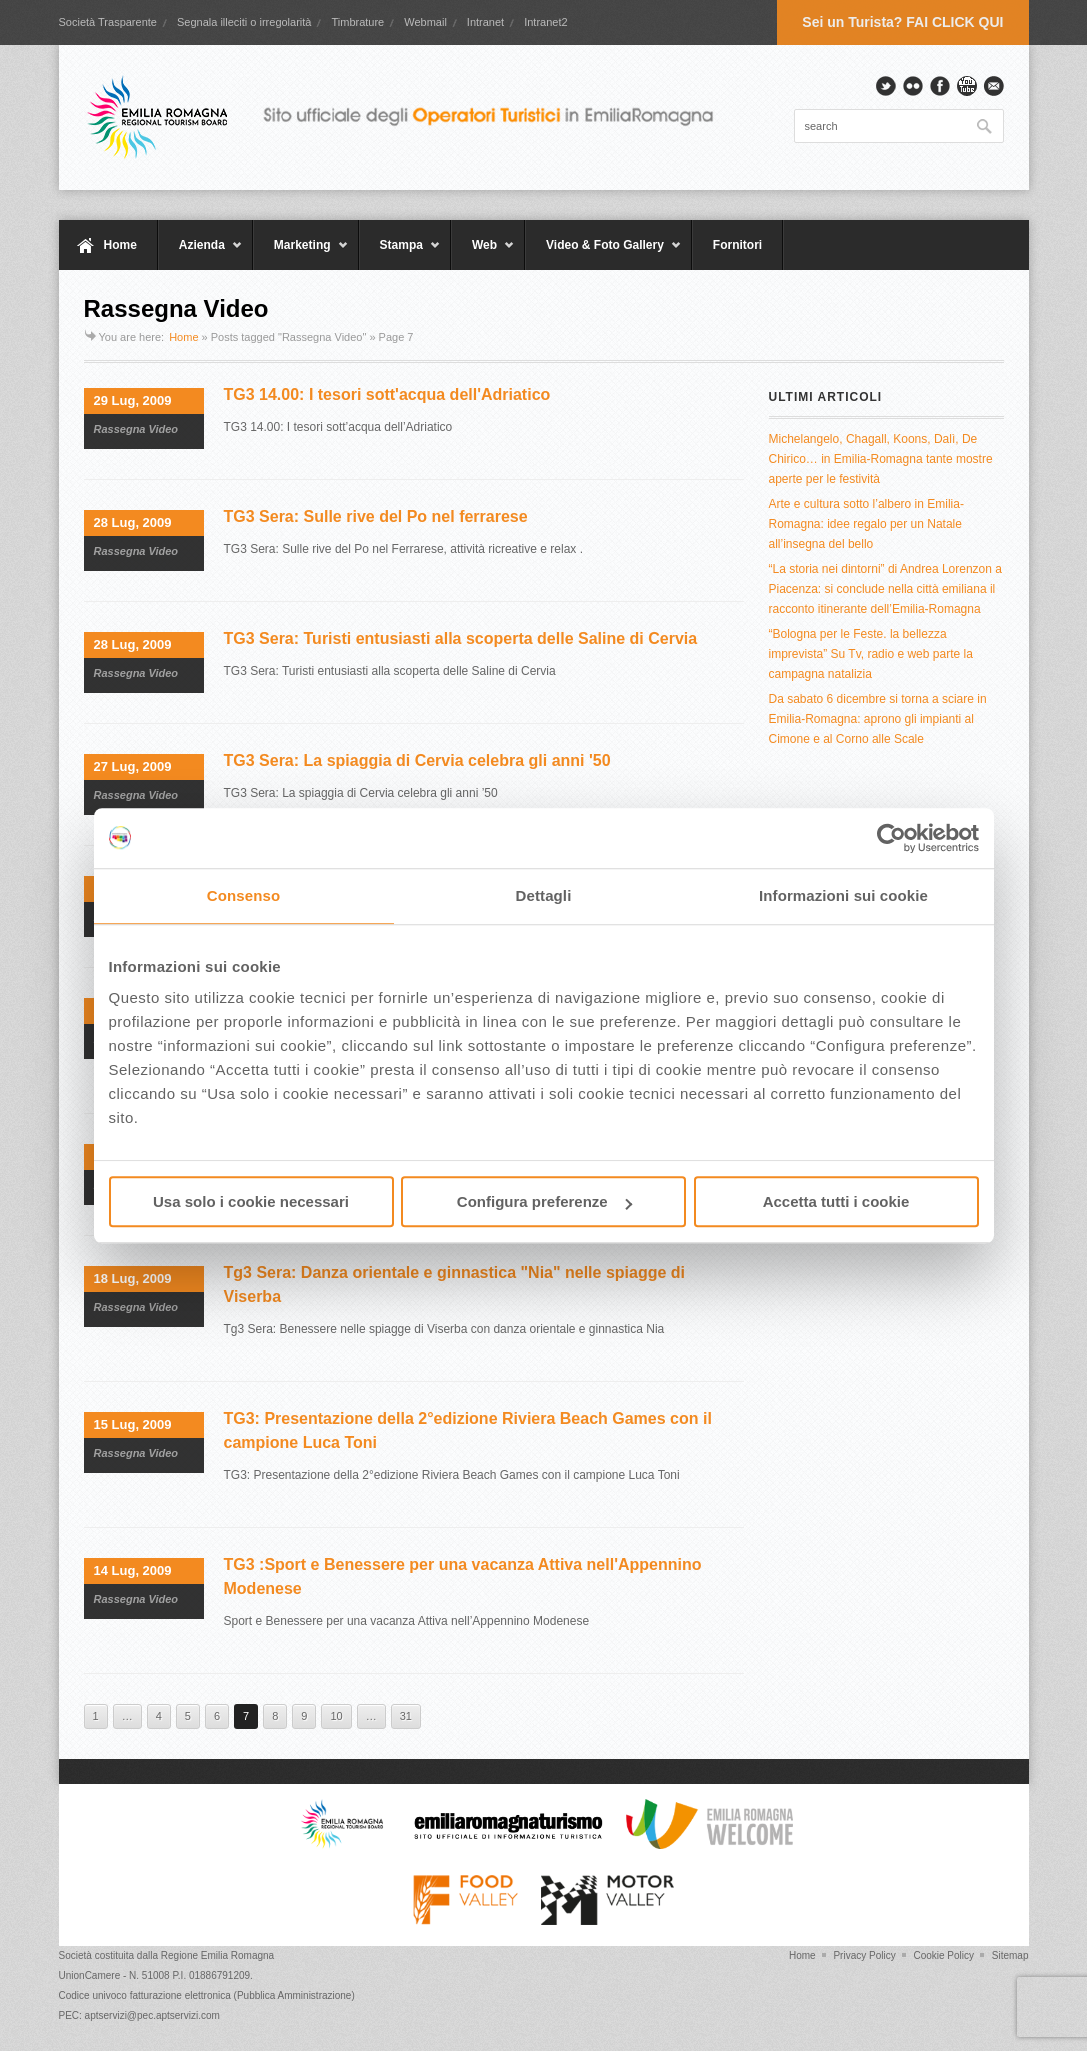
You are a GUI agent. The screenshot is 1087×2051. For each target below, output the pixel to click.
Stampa (400, 254)
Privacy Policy (864, 1955)
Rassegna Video (136, 429)
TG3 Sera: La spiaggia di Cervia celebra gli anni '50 (417, 760)
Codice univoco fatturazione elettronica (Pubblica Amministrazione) (207, 1995)
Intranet (485, 22)
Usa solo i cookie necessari (251, 1201)
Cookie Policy (943, 1955)
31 (406, 1716)
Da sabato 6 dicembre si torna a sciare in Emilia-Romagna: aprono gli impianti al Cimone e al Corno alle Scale (878, 719)
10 (336, 1716)
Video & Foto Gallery (603, 254)
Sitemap (1010, 1955)
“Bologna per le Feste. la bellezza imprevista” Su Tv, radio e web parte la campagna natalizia (871, 654)
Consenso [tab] (243, 895)
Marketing (301, 254)
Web (483, 254)
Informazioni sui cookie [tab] (843, 895)
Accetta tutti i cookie (836, 1201)
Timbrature (357, 22)
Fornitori (737, 245)
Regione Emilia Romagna (217, 1955)
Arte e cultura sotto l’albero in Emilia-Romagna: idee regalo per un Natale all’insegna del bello (866, 524)
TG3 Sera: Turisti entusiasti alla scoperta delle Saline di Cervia (461, 638)
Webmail (425, 22)
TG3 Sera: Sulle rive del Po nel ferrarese (376, 516)
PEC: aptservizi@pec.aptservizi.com (139, 2015)
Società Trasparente (108, 22)
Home (120, 245)
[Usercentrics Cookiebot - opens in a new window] (891, 838)
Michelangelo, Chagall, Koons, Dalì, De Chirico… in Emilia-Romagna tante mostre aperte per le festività (881, 459)
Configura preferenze (544, 1201)
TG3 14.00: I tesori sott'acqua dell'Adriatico (387, 394)
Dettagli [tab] (544, 895)
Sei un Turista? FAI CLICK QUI (902, 22)
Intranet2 (545, 22)
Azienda (200, 254)
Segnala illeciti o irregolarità (244, 22)
